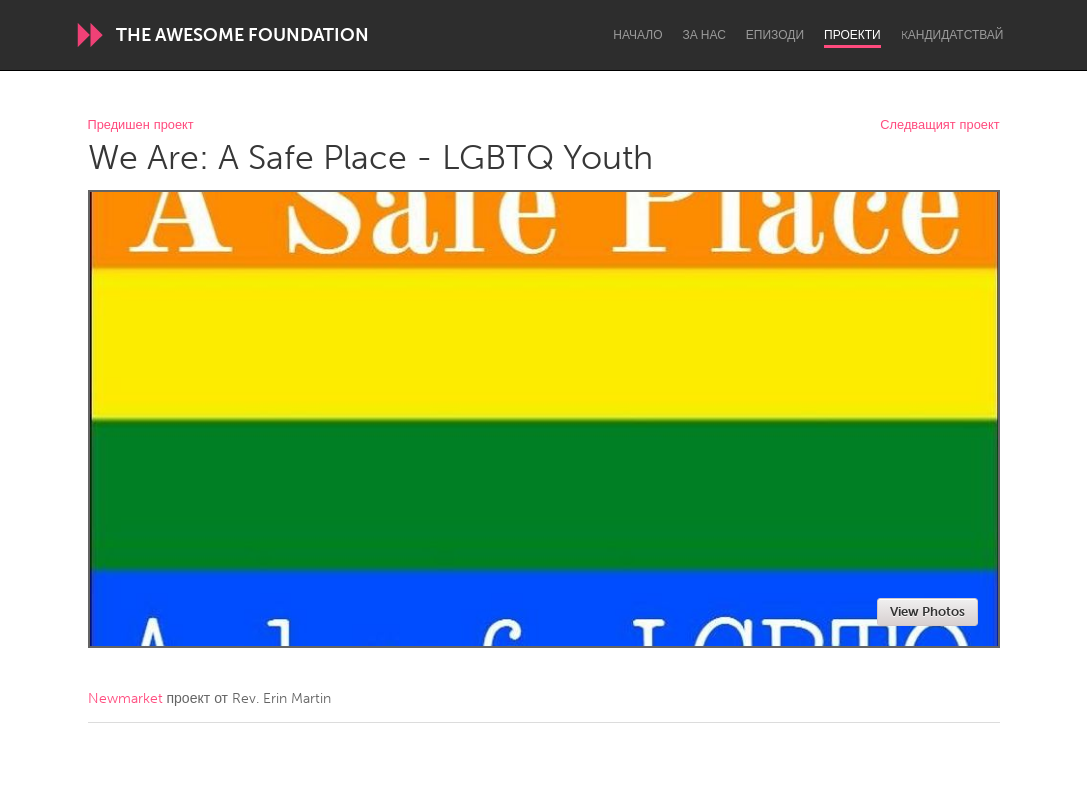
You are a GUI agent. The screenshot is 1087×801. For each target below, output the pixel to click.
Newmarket (125, 698)
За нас (704, 35)
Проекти (852, 35)
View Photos (927, 611)
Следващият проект (939, 125)
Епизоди (775, 35)
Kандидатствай (952, 35)
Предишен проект (141, 125)
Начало (637, 35)
